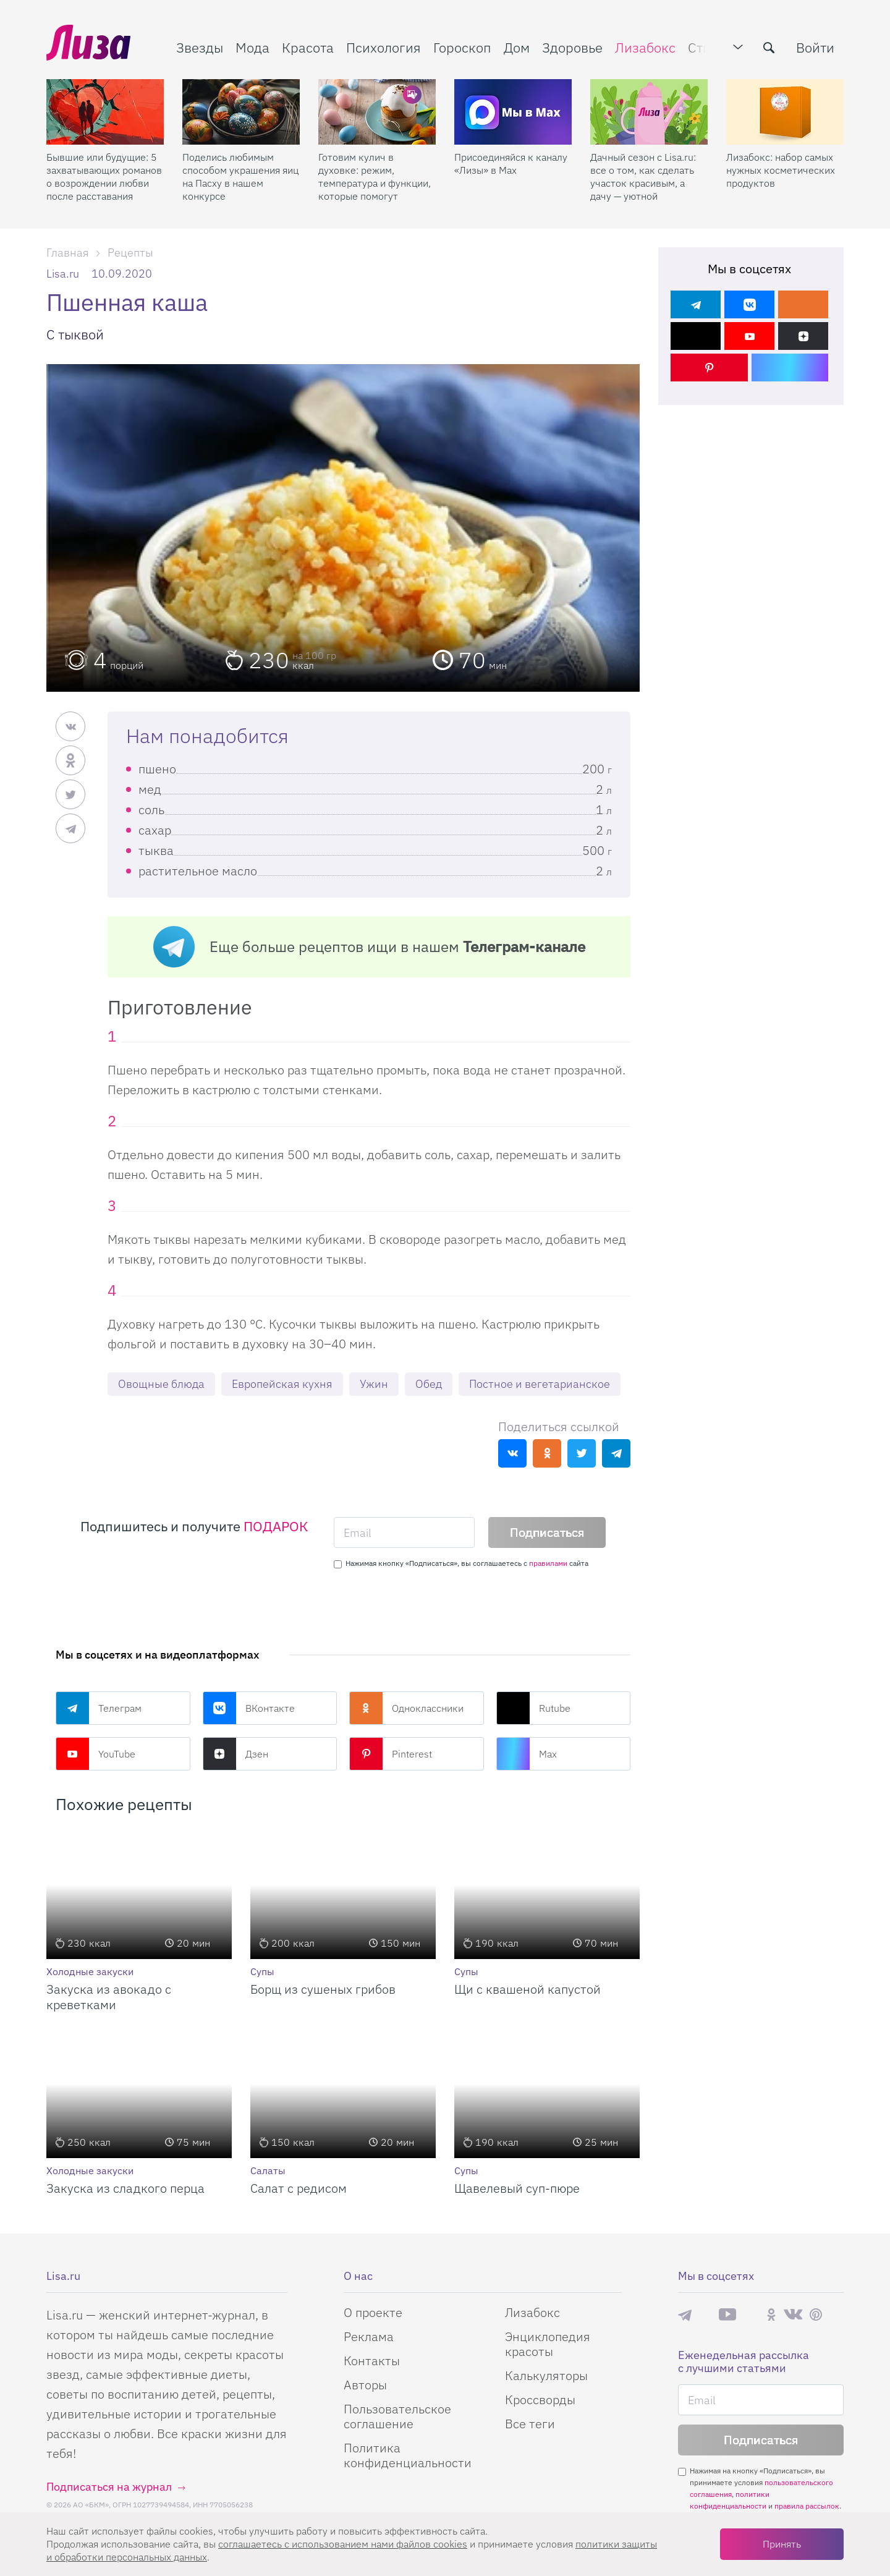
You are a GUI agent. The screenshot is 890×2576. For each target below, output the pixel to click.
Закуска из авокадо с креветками (108, 1997)
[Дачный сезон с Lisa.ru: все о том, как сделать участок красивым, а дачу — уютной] (649, 112)
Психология (383, 47)
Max (526, 1753)
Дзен (235, 1753)
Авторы (365, 2384)
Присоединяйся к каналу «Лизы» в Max (510, 163)
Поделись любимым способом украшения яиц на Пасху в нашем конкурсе (240, 176)
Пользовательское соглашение (397, 2416)
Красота (308, 47)
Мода (252, 47)
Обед (428, 1384)
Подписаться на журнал (109, 2487)
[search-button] (768, 47)
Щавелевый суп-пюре (517, 2188)
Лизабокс (645, 47)
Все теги (530, 2423)
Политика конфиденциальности (408, 2455)
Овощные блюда (161, 1384)
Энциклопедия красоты (547, 2344)
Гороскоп (462, 47)
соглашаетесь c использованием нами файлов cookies (342, 2544)
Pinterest (390, 1753)
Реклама (369, 2336)
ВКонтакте (249, 1708)
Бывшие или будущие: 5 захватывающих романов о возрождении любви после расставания (104, 176)
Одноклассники (406, 1708)
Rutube (533, 1708)
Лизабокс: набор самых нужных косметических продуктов (780, 170)
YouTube (95, 1753)
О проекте (373, 2312)
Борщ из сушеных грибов (323, 1989)
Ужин (374, 1384)
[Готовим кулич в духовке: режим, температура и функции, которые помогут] (377, 112)
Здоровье (572, 47)
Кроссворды (540, 2399)
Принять (782, 2544)
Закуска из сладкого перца (125, 2188)
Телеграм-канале (524, 946)
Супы (262, 1971)
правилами (548, 1563)
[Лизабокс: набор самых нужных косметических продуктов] (785, 112)
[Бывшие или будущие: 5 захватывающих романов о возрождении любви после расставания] (105, 112)
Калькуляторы (546, 2375)
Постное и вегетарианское (539, 1384)
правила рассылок (806, 2505)
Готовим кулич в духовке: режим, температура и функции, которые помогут (374, 176)
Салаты (268, 2170)
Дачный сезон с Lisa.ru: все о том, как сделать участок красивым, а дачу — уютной (643, 176)
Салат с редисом (298, 2188)
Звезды (199, 47)
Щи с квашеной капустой (527, 1989)
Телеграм (99, 1708)
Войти (815, 47)
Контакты (372, 2360)
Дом (517, 47)
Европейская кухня (282, 1384)
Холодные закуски (90, 1971)
